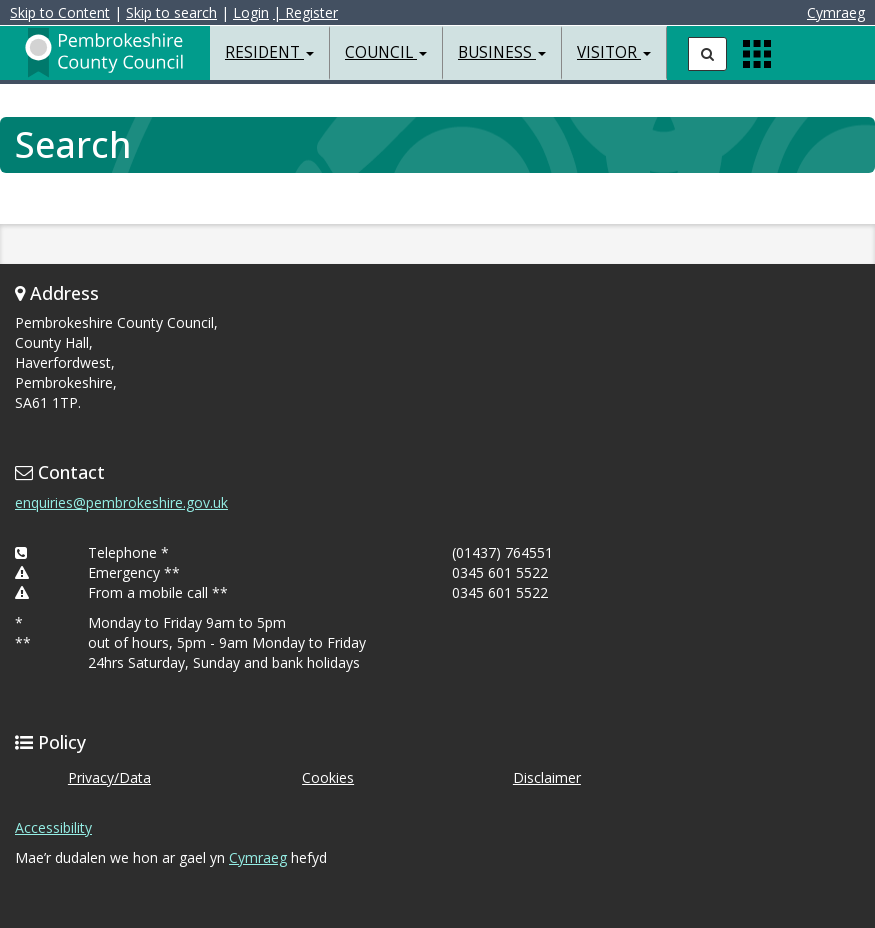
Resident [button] (269, 52)
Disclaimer (547, 777)
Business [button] (502, 52)
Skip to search (171, 12)
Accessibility (53, 827)
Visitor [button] (614, 52)
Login (251, 12)
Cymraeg (836, 12)
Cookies (328, 777)
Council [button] (386, 52)
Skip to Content (60, 12)
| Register (305, 12)
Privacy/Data (109, 777)
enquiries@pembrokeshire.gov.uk (121, 502)
